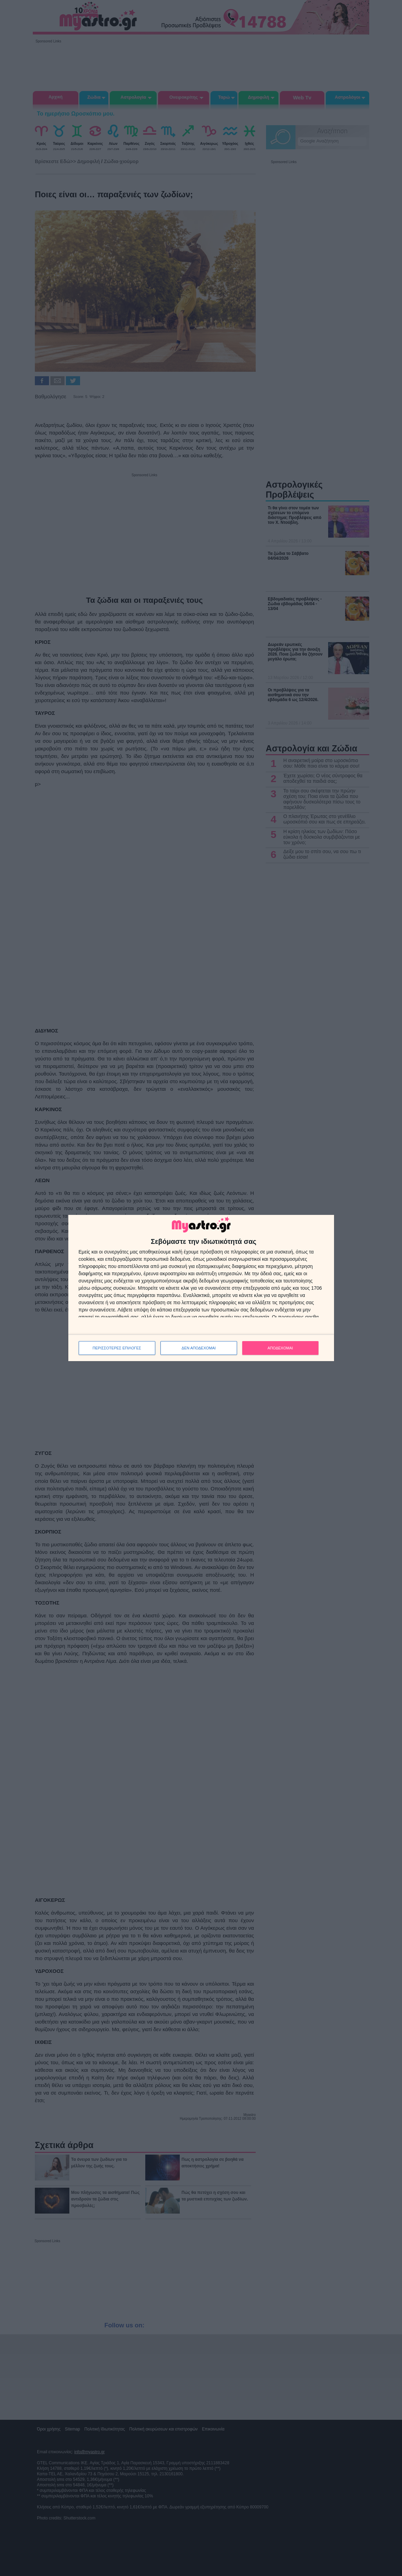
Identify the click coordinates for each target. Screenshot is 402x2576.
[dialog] (201, 1288)
